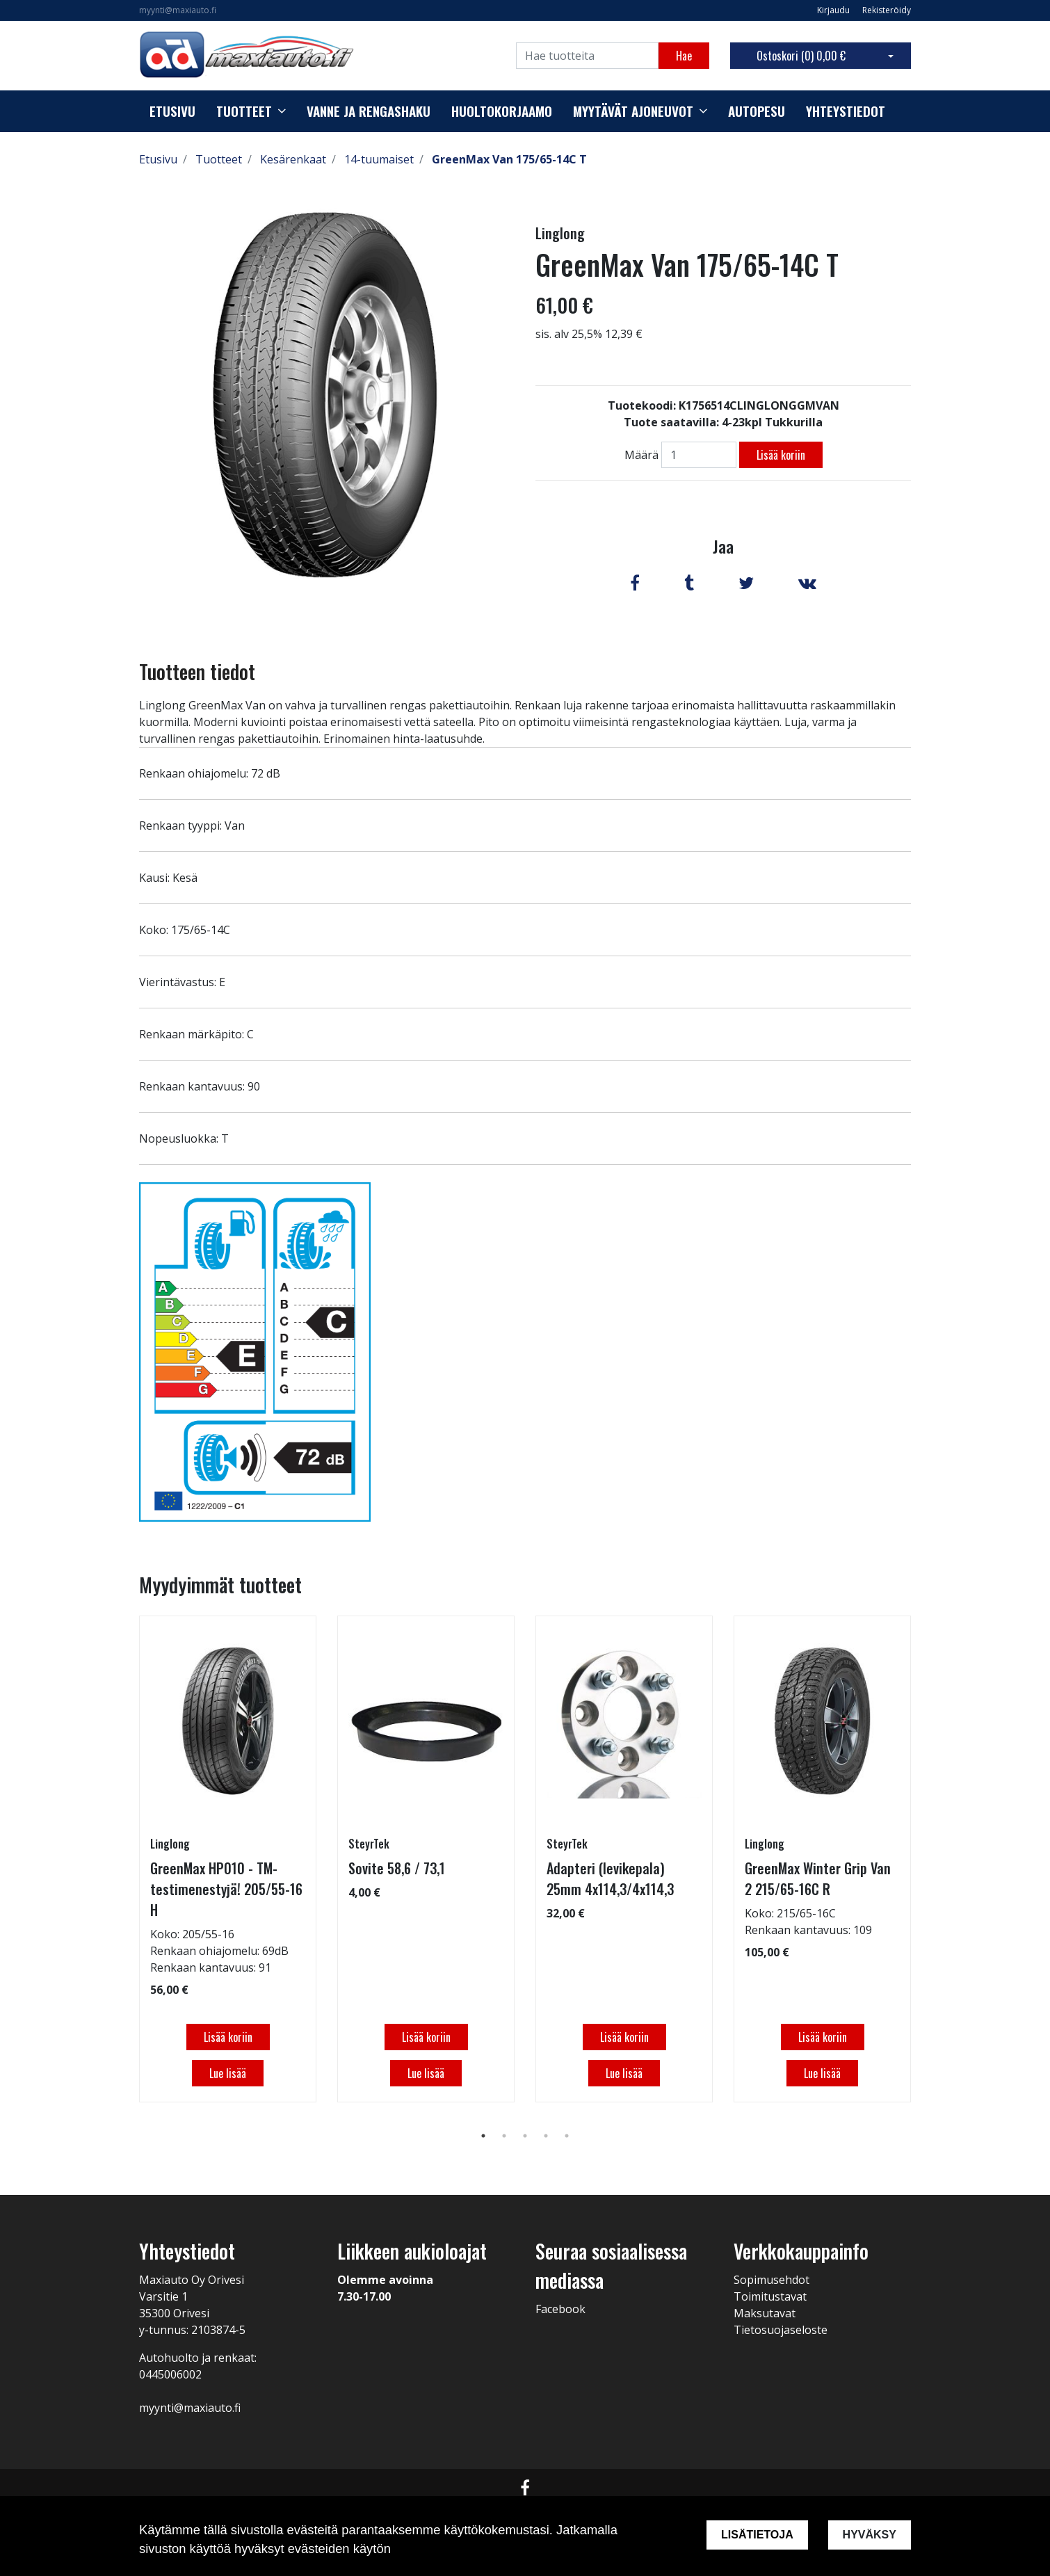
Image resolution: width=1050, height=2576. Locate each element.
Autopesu (756, 111)
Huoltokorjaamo (501, 111)
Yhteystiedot (845, 111)
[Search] (587, 55)
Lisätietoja (757, 2535)
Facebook (560, 2309)
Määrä (641, 454)
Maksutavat (764, 2313)
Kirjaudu (834, 10)
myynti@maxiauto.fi (177, 10)
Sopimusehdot (771, 2279)
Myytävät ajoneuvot (633, 111)
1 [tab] (483, 2136)
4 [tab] (546, 2136)
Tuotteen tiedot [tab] (197, 671)
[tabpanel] (227, 1859)
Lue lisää (227, 2073)
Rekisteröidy (886, 10)
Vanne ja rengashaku (368, 111)
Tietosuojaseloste (780, 2329)
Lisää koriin (781, 454)
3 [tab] (525, 2136)
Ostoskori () (801, 55)
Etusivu (172, 111)
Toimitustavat (770, 2296)
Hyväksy (869, 2535)
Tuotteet (244, 111)
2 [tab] (504, 2136)
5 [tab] (567, 2136)
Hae (684, 55)
